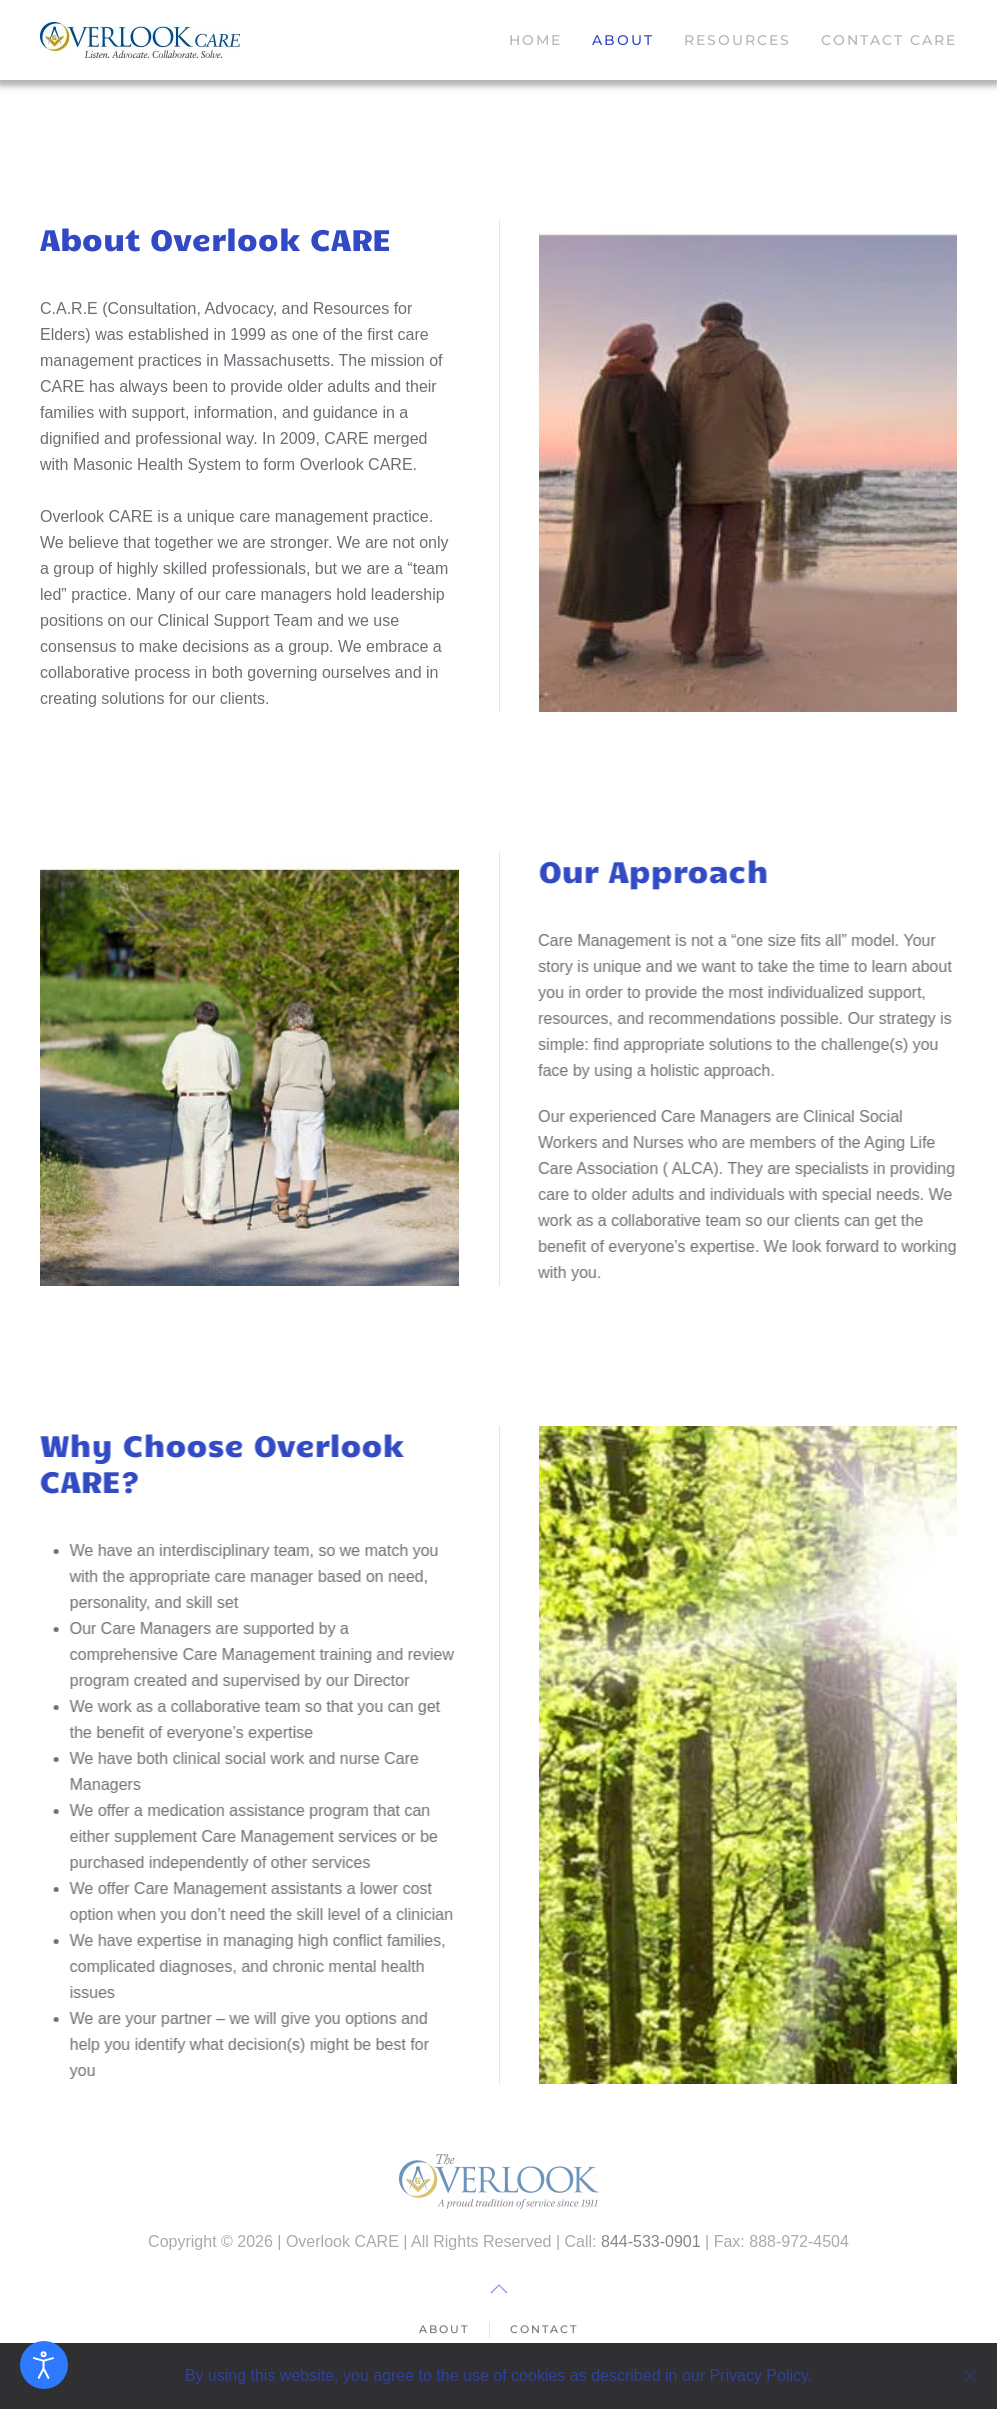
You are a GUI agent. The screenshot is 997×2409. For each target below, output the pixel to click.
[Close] (970, 2376)
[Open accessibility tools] (44, 2365)
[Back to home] (140, 40)
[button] (499, 2289)
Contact (544, 2331)
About (623, 40)
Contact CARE (889, 40)
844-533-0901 (651, 2241)
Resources (737, 40)
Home (535, 40)
